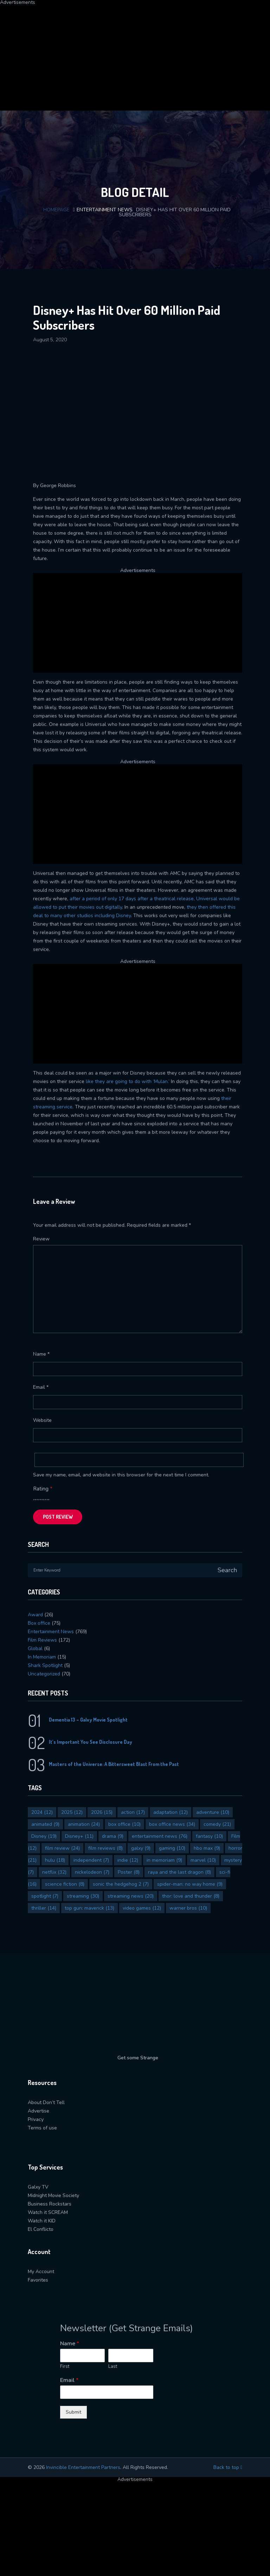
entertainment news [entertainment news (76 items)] (159, 1836)
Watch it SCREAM (48, 2212)
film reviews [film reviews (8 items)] (105, 1848)
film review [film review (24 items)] (62, 1848)
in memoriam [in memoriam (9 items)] (164, 1860)
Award (35, 1614)
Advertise (38, 2111)
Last (112, 2367)
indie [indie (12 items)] (127, 1860)
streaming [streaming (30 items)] (83, 1896)
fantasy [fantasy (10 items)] (209, 1836)
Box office (39, 1623)
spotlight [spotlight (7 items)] (44, 1896)
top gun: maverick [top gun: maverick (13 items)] (89, 1908)
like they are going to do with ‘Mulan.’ (127, 1081)
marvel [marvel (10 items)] (203, 1860)
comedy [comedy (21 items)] (217, 1824)
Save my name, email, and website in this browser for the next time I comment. (121, 1474)
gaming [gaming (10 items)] (172, 1848)
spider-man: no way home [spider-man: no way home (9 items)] (190, 1884)
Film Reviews (42, 1640)
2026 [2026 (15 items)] (101, 1812)
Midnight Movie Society (53, 2195)
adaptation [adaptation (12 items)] (170, 1812)
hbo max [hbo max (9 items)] (207, 1848)
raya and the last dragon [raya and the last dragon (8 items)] (179, 1872)
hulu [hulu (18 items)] (55, 1860)
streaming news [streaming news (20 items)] (131, 1896)
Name (41, 1354)
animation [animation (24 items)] (84, 1824)
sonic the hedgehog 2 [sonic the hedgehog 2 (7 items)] (121, 1884)
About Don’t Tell (46, 2102)
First (64, 2367)
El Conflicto (40, 2229)
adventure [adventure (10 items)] (212, 1812)
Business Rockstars (49, 2204)
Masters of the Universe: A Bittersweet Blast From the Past (114, 1764)
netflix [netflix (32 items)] (54, 1872)
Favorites (38, 2280)
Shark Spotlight (45, 1665)
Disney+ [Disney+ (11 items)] (79, 1836)
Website (42, 1420)
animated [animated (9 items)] (45, 1824)
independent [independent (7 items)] (91, 1860)
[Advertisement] (135, 54)
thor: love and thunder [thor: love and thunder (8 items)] (190, 1896)
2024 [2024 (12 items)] (42, 1812)
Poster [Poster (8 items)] (129, 1872)
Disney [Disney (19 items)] (44, 1836)
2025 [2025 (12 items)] (72, 1812)
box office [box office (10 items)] (124, 1824)
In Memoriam (42, 1657)
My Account (41, 2271)
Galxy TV (38, 2187)
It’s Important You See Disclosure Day (90, 1742)
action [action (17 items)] (133, 1812)
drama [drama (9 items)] (112, 1836)
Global (35, 1648)
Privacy (36, 2119)
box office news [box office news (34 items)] (172, 1824)
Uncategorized (44, 1673)
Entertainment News (105, 209)
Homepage (56, 209)
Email (41, 1387)
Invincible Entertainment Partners (83, 2467)
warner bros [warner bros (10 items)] (188, 1908)
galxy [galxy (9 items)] (140, 1848)
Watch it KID (42, 2220)
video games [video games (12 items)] (142, 1908)
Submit (73, 2412)
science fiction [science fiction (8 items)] (64, 1884)
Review (41, 1239)
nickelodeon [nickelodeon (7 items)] (92, 1872)
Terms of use (42, 2127)
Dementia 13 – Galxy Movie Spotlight (88, 1720)
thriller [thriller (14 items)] (43, 1908)
